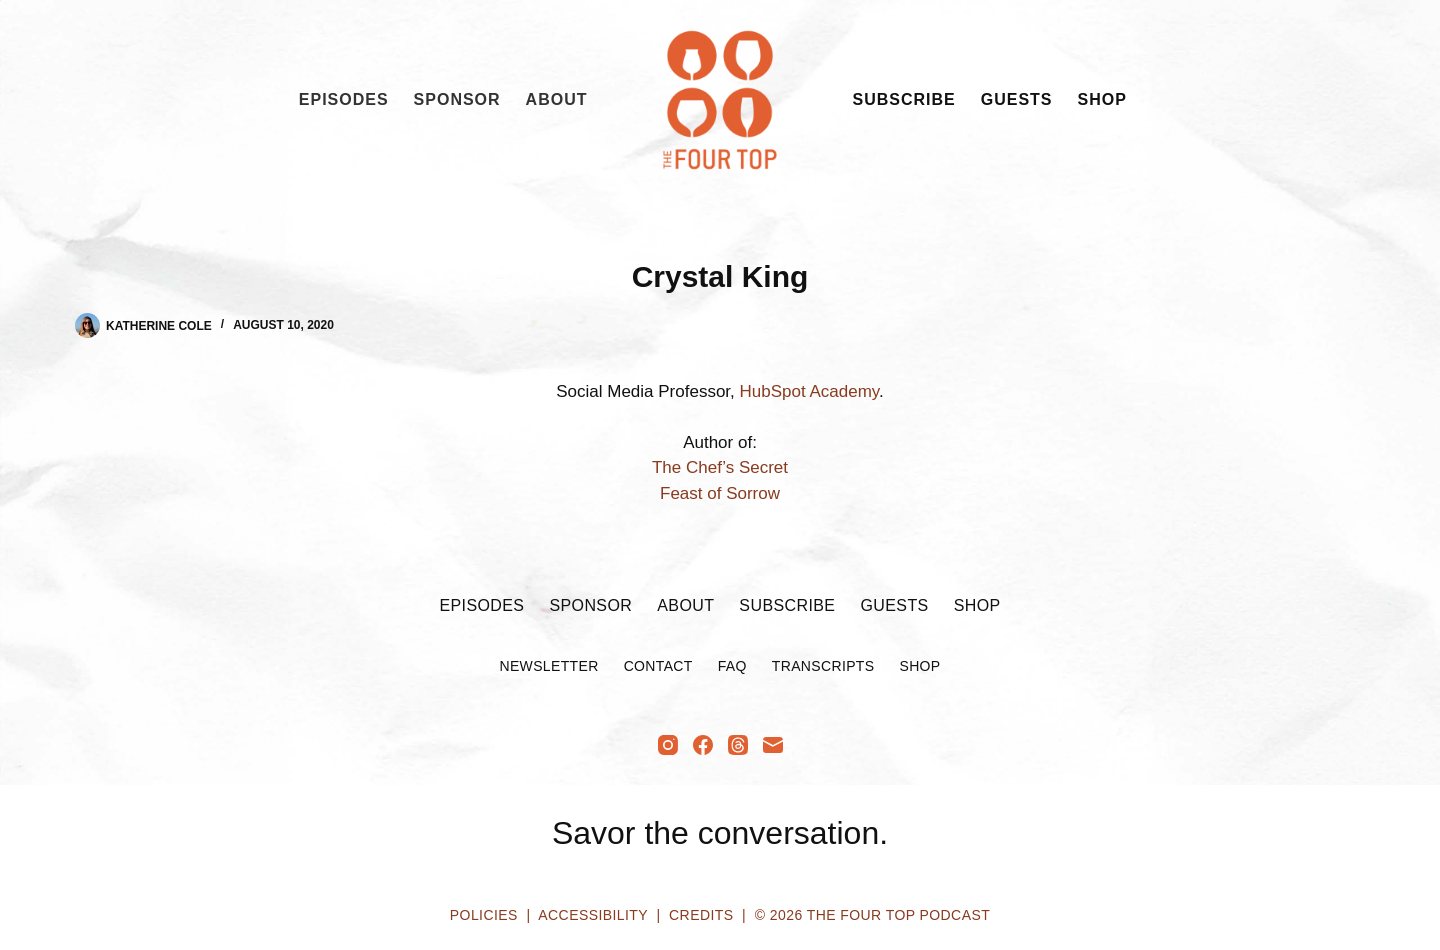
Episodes (344, 99)
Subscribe (904, 99)
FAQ (732, 666)
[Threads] (738, 745)
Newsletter (548, 666)
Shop (1102, 99)
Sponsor (457, 99)
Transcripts (823, 666)
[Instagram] (668, 745)
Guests (1017, 99)
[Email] (773, 745)
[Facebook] (703, 745)
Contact (658, 666)
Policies (484, 915)
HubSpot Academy (810, 391)
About (557, 99)
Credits (701, 915)
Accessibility (592, 915)
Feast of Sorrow (720, 493)
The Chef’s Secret (720, 467)
